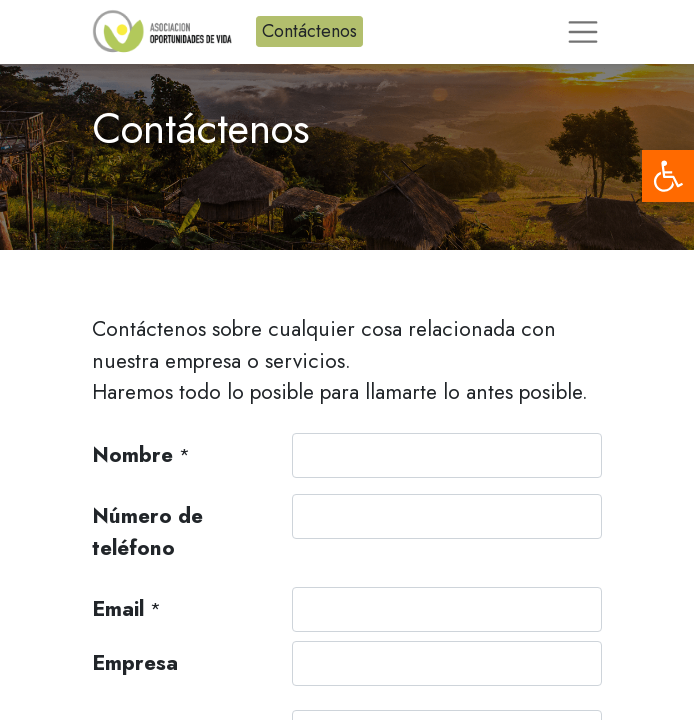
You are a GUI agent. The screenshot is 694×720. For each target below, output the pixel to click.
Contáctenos (309, 31)
